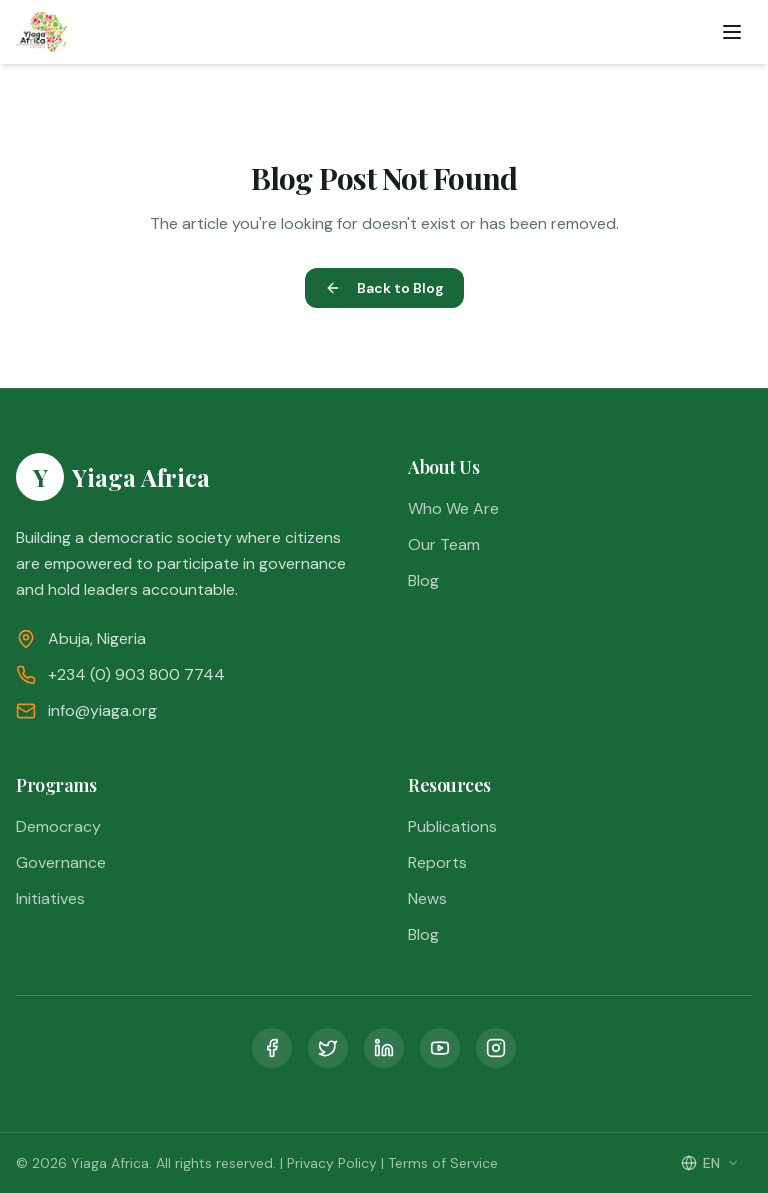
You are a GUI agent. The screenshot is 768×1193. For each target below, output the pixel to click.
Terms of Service (443, 1163)
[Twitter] (328, 1048)
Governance (61, 862)
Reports (437, 862)
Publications (452, 826)
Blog (423, 580)
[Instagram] (496, 1048)
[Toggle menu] (732, 32)
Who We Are (453, 508)
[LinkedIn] (384, 1048)
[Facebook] (272, 1048)
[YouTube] (440, 1048)
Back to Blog (384, 288)
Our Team (444, 544)
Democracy (58, 826)
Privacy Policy (332, 1163)
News (427, 898)
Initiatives (50, 898)
